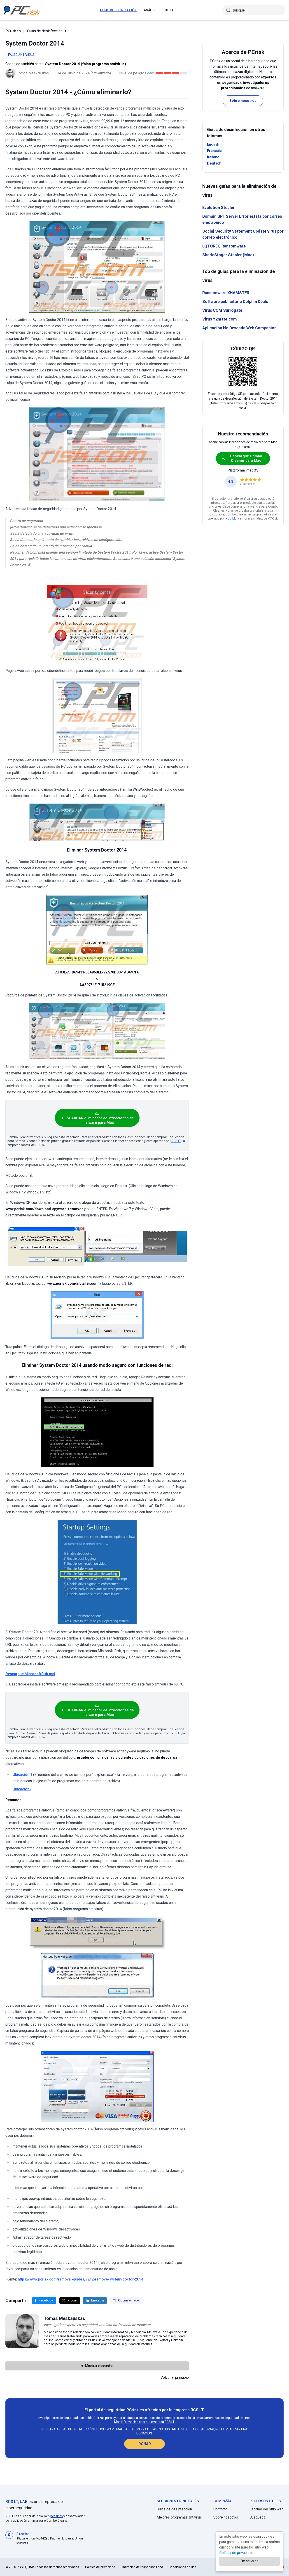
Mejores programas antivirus (179, 2517)
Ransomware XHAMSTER (225, 292)
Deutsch (214, 163)
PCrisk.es (13, 31)
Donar (144, 2444)
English (213, 144)
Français (214, 151)
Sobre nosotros (242, 100)
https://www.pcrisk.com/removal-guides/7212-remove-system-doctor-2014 (80, 2279)
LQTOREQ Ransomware (224, 246)
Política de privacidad (100, 2567)
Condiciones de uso (182, 2567)
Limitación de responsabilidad (142, 2567)
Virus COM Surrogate (222, 310)
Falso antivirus (21, 55)
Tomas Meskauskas (33, 73)
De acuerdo (249, 2561)
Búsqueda (257, 2517)
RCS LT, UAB (16, 2501)
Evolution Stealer (218, 207)
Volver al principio (175, 2377)
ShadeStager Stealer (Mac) (228, 254)
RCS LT (176, 1141)
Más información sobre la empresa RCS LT (144, 2422)
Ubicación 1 (22, 1774)
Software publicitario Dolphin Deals (235, 301)
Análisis (151, 10)
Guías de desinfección (118, 10)
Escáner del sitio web (266, 2509)
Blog (169, 10)
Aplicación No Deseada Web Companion (239, 327)
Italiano (213, 157)
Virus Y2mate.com (219, 319)
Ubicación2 (22, 1789)
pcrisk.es (56, 2516)
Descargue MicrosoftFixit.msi (30, 1674)
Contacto (220, 2509)
